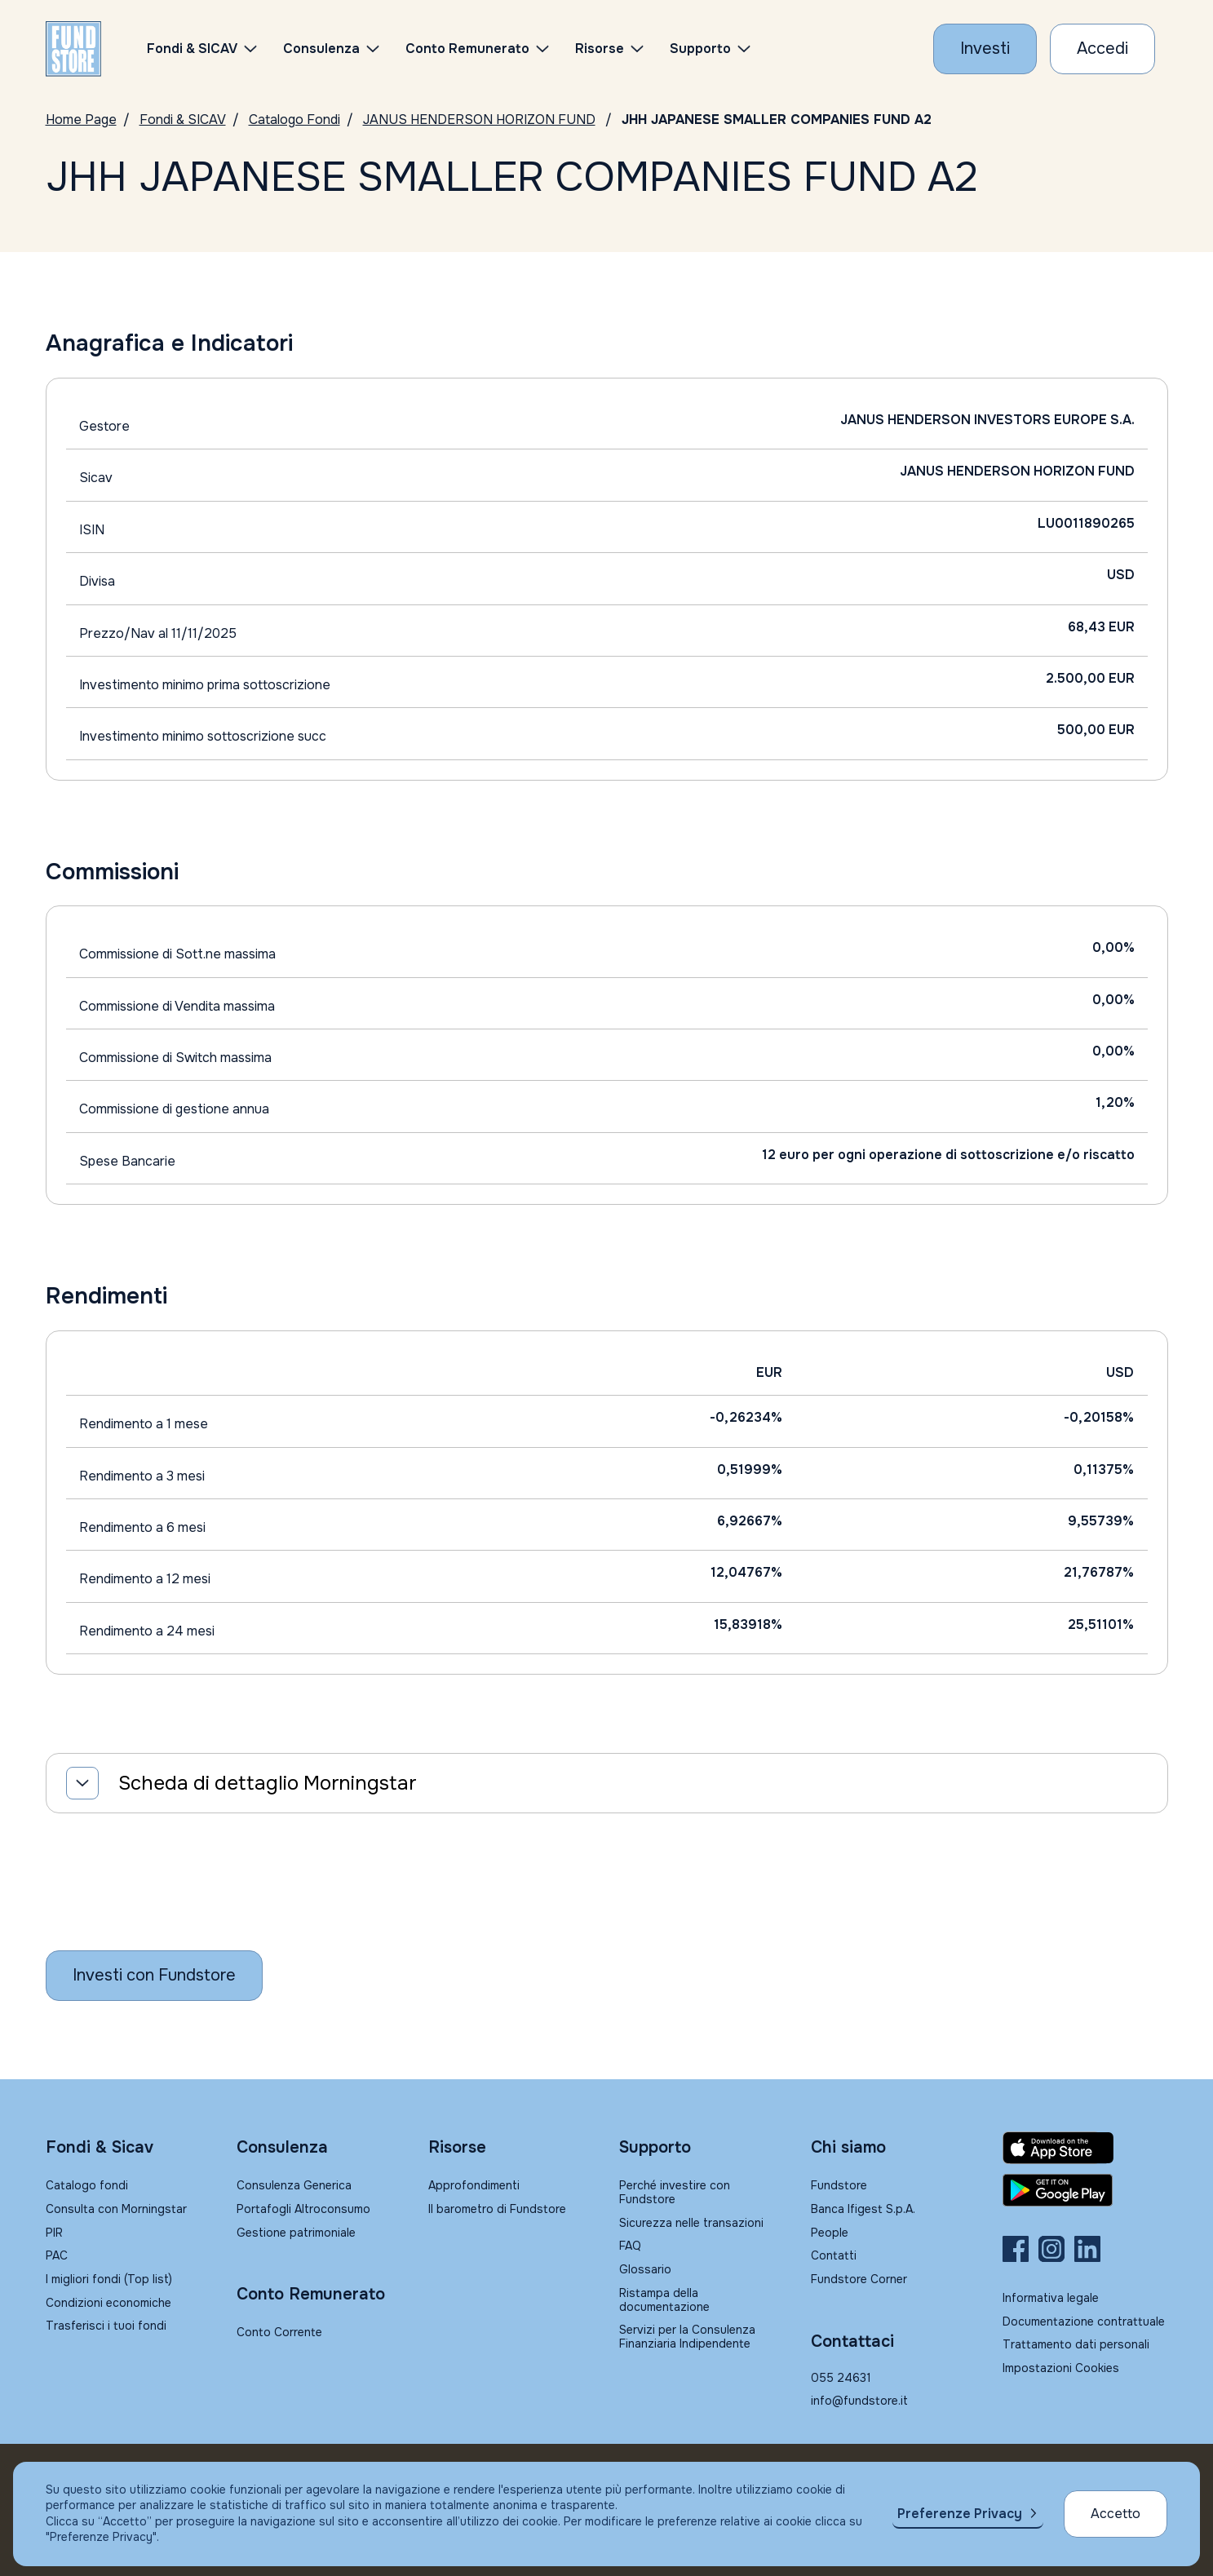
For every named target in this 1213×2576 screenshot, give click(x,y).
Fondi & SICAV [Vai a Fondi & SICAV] (182, 119)
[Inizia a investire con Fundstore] (154, 1975)
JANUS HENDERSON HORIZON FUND (479, 119)
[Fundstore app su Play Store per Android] (1085, 2190)
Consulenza (321, 48)
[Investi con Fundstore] (985, 49)
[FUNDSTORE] (73, 49)
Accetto (1115, 2513)
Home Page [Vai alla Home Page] (81, 119)
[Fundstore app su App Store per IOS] (1085, 2147)
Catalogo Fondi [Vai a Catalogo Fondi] (294, 119)
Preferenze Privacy (959, 2513)
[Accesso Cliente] (1102, 49)
